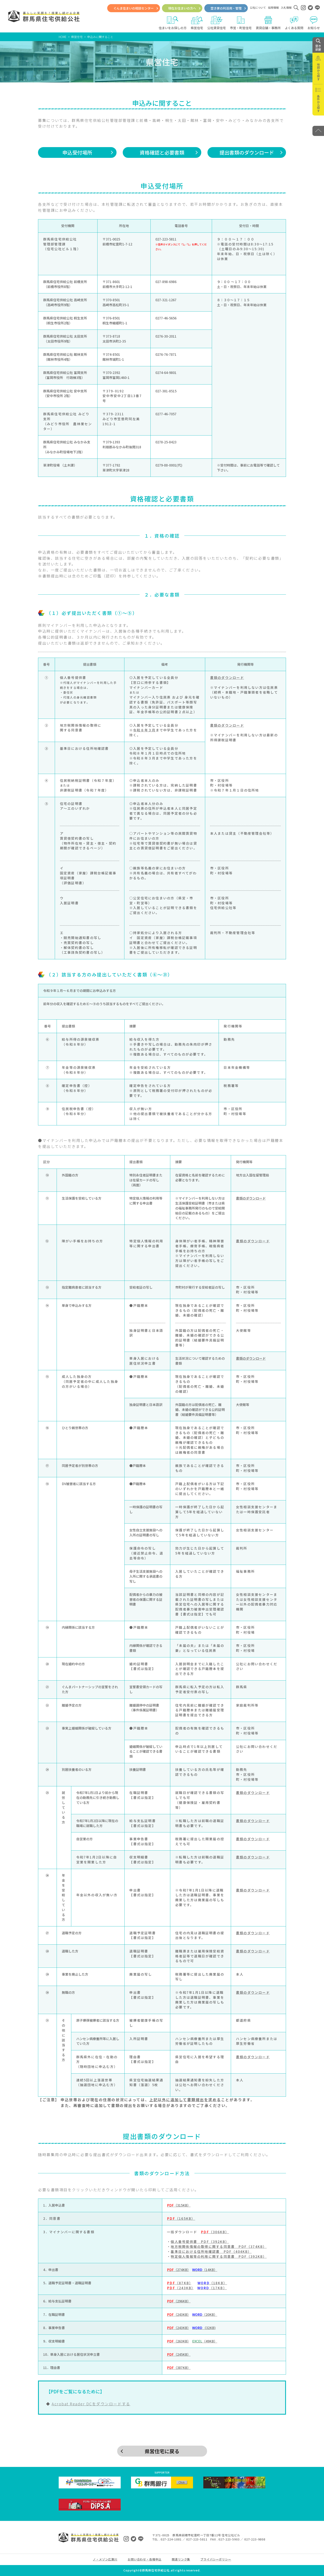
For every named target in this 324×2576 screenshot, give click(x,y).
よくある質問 (294, 23)
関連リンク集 (181, 2559)
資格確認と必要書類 (162, 152)
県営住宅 (197, 23)
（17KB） (212, 2288)
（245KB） (179, 2354)
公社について (258, 8)
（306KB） (215, 2232)
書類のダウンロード (253, 1992)
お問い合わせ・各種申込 (144, 2559)
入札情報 (286, 8)
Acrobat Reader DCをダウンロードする (91, 2403)
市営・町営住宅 (241, 23)
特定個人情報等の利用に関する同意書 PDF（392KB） (219, 2256)
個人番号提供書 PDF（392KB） (200, 2241)
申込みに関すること (100, 37)
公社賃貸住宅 (216, 23)
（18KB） (212, 2283)
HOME (63, 37)
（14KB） (204, 2269)
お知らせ (313, 23)
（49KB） (204, 2341)
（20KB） (204, 2314)
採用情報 (273, 8)
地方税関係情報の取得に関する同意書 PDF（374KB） (219, 2246)
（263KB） (178, 2341)
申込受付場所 (77, 152)
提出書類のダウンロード (246, 152)
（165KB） (181, 2218)
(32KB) (204, 2327)
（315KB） (179, 2205)
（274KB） (178, 2269)
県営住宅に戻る (162, 2451)
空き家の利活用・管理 (226, 8)
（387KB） (179, 2367)
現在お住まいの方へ (182, 8)
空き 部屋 (318, 45)
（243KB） (180, 2288)
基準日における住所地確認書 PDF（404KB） (211, 2251)
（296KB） (179, 2301)
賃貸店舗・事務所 (268, 23)
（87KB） (179, 2283)
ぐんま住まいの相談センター (133, 8)
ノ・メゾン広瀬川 (105, 2559)
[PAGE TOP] (318, 131)
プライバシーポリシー (215, 2559)
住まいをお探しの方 (173, 23)
